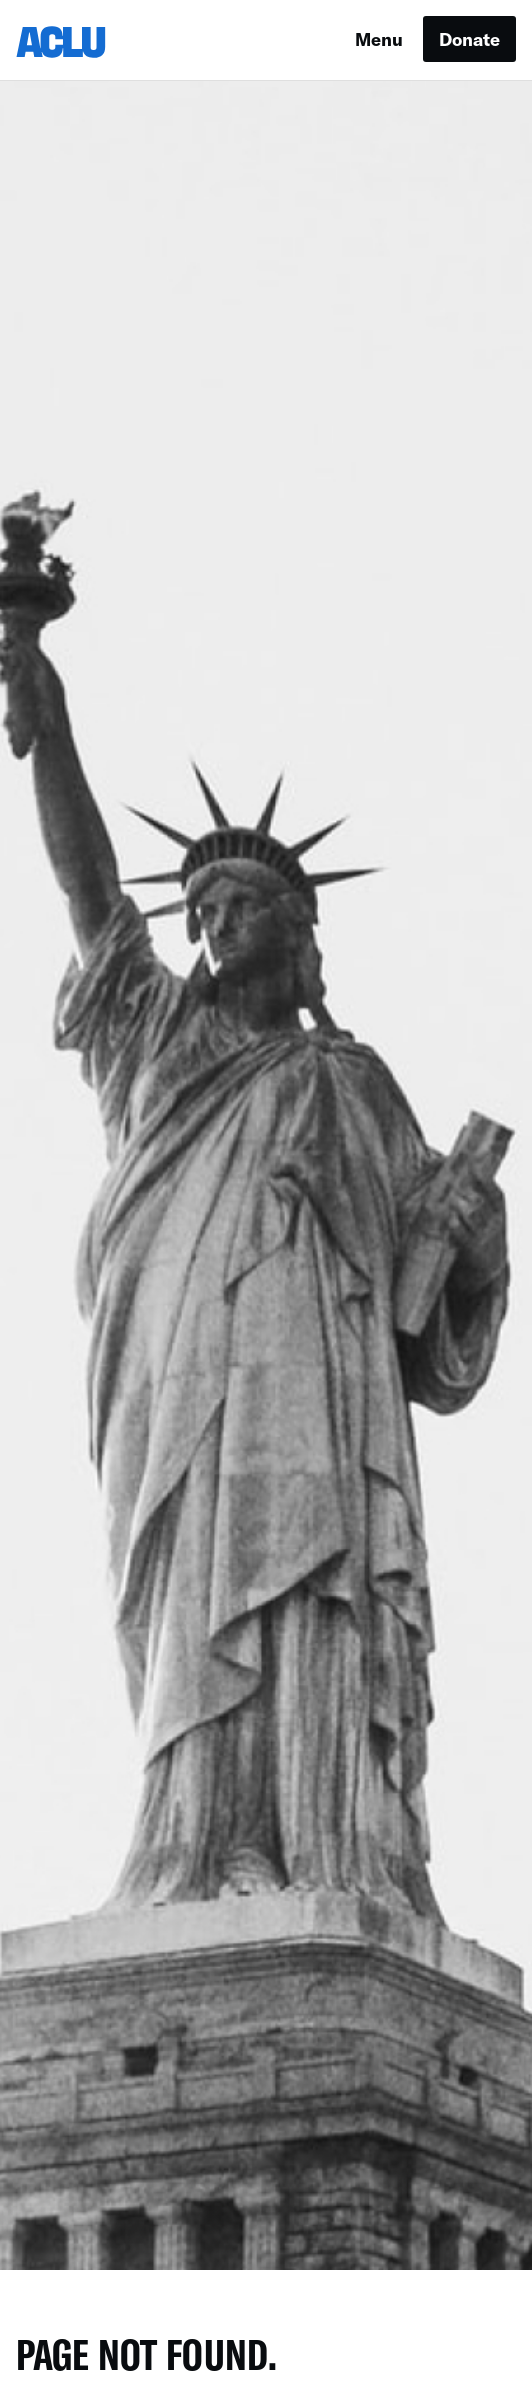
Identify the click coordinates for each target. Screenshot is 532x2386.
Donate (469, 39)
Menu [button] (379, 39)
